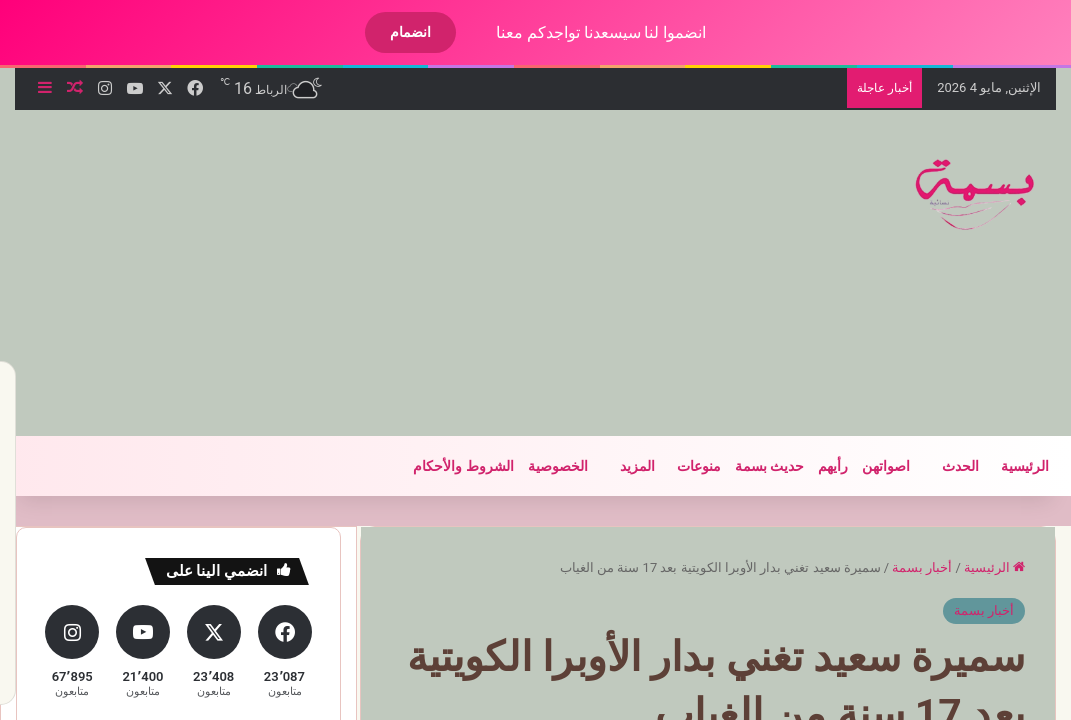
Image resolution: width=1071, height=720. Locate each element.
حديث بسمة (752, 466)
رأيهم (816, 466)
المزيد (620, 466)
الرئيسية (1008, 466)
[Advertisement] (340, 270)
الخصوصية (541, 466)
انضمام (393, 32)
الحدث (943, 466)
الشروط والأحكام (446, 466)
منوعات (682, 466)
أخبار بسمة (905, 567)
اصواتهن (869, 466)
